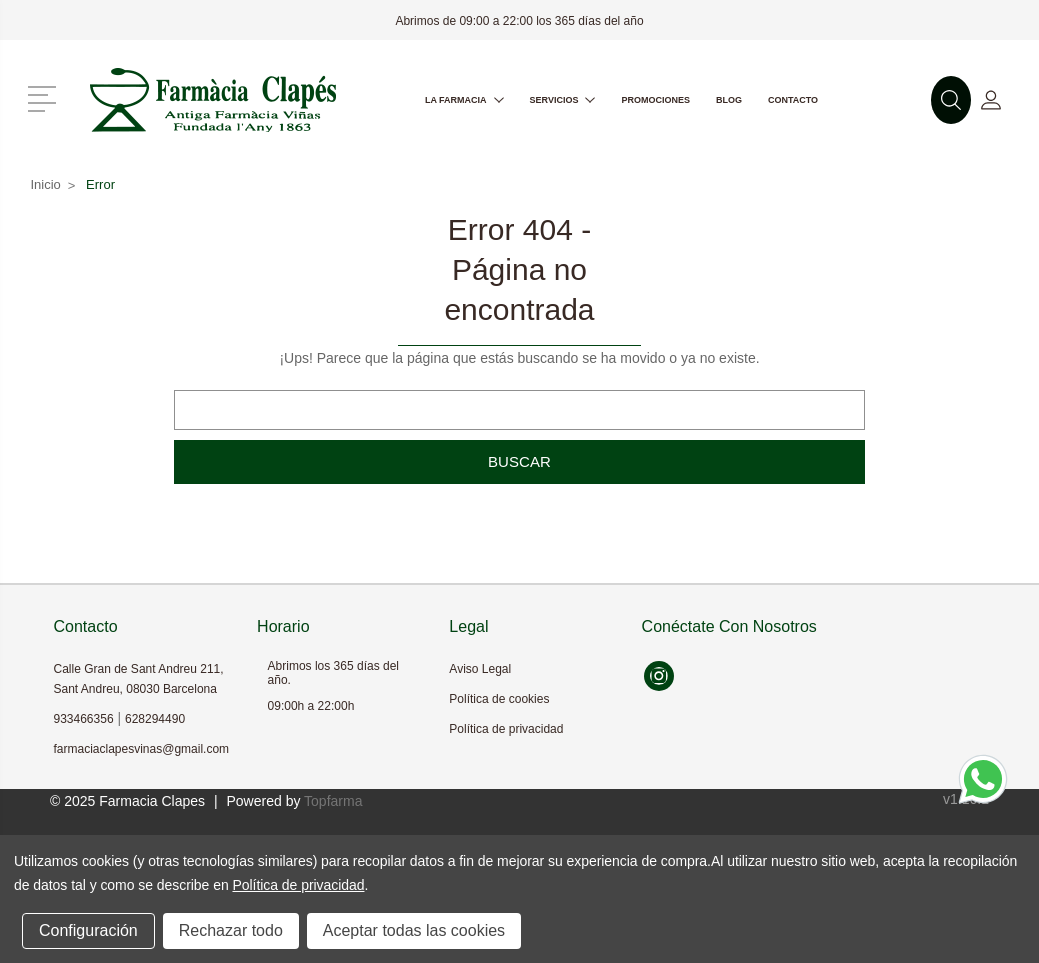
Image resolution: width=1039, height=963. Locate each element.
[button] (45, 97)
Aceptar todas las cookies (414, 930)
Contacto (793, 100)
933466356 (84, 719)
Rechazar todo (231, 930)
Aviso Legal (480, 669)
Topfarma (333, 801)
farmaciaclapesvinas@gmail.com (142, 749)
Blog (729, 100)
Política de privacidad (506, 729)
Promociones (655, 100)
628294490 (155, 719)
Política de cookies (499, 699)
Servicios (563, 100)
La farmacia (464, 100)
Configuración (88, 930)
